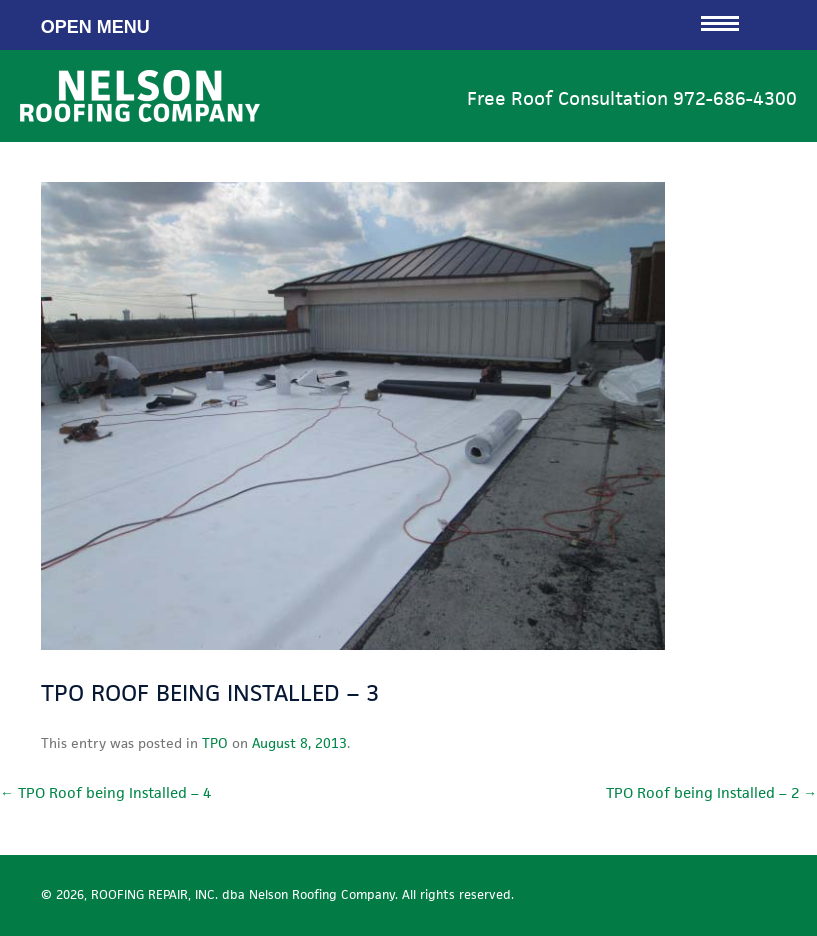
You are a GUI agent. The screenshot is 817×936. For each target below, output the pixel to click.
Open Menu (390, 25)
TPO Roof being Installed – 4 (105, 792)
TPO (215, 743)
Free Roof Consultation (632, 98)
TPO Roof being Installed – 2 (711, 792)
